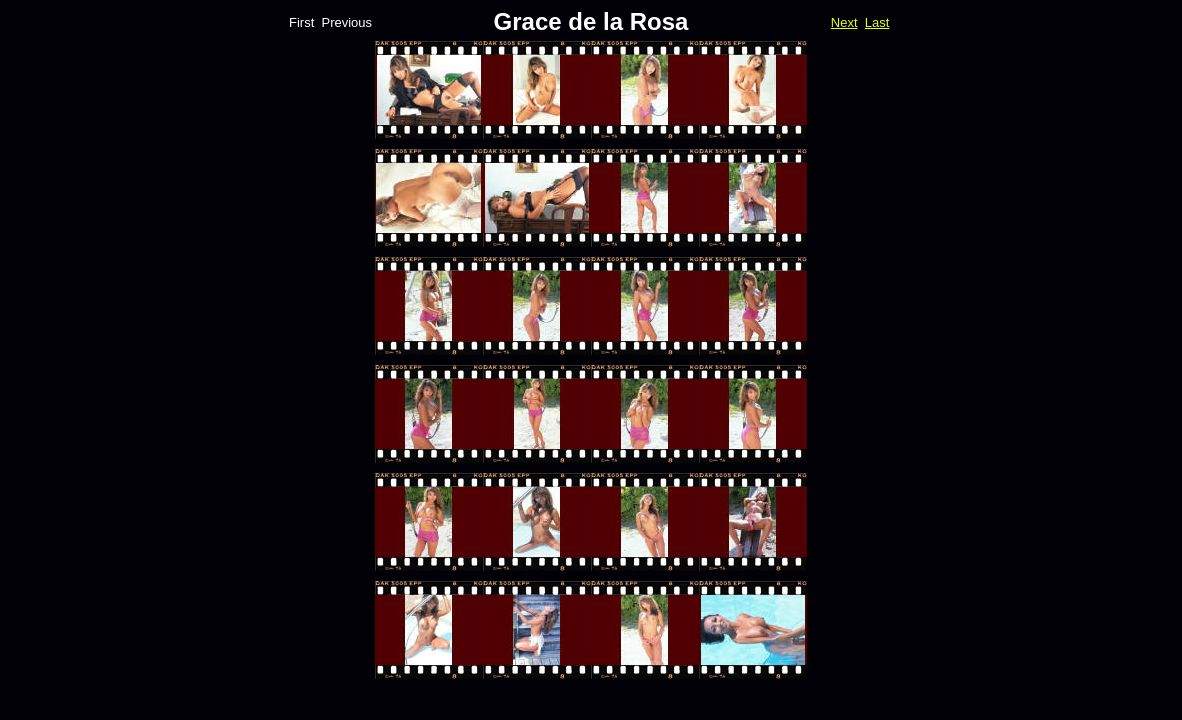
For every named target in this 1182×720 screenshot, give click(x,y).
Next (844, 22)
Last (877, 22)
